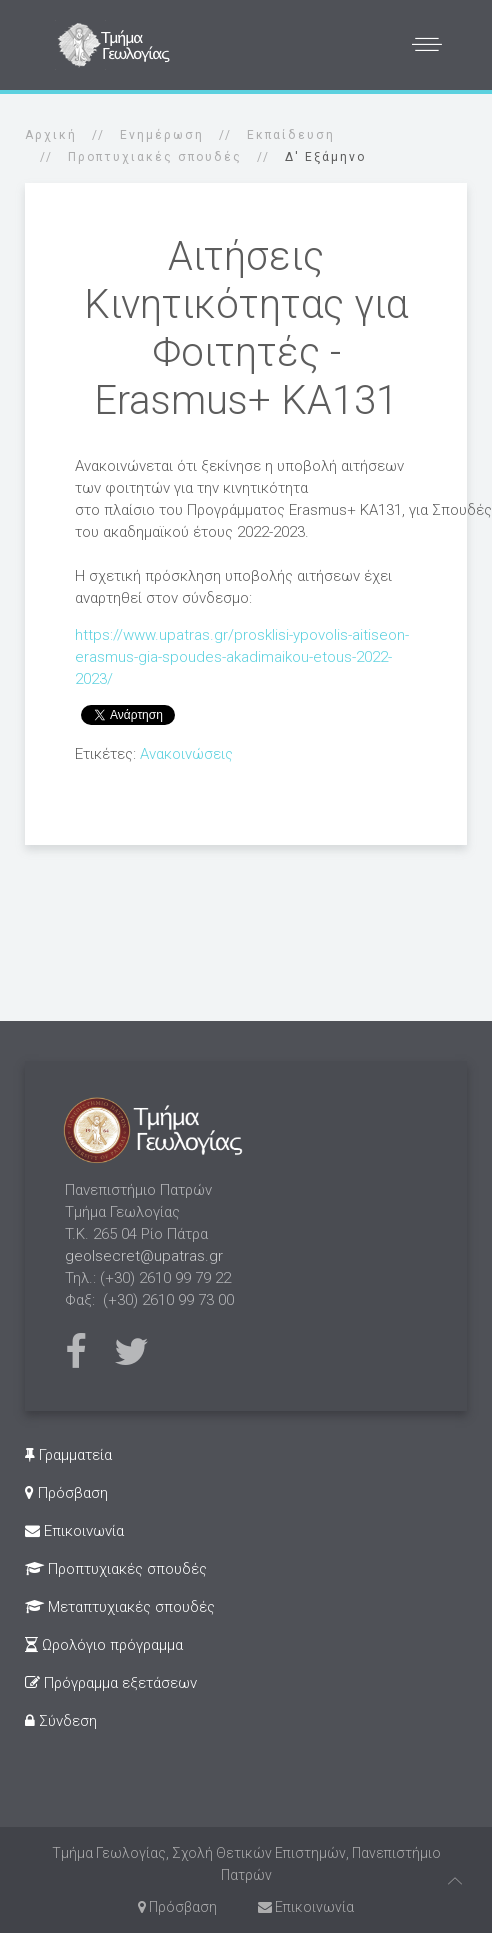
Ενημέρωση (162, 135)
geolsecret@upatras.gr (144, 1256)
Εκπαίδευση (291, 135)
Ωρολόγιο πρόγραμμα (104, 1645)
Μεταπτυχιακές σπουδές (120, 1607)
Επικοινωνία (74, 1531)
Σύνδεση (61, 1721)
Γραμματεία (68, 1455)
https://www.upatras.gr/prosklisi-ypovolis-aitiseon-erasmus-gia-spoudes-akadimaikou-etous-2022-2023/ (242, 657)
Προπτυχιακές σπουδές (155, 157)
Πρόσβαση (66, 1493)
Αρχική (51, 135)
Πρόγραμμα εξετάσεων (111, 1683)
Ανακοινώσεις (186, 754)
